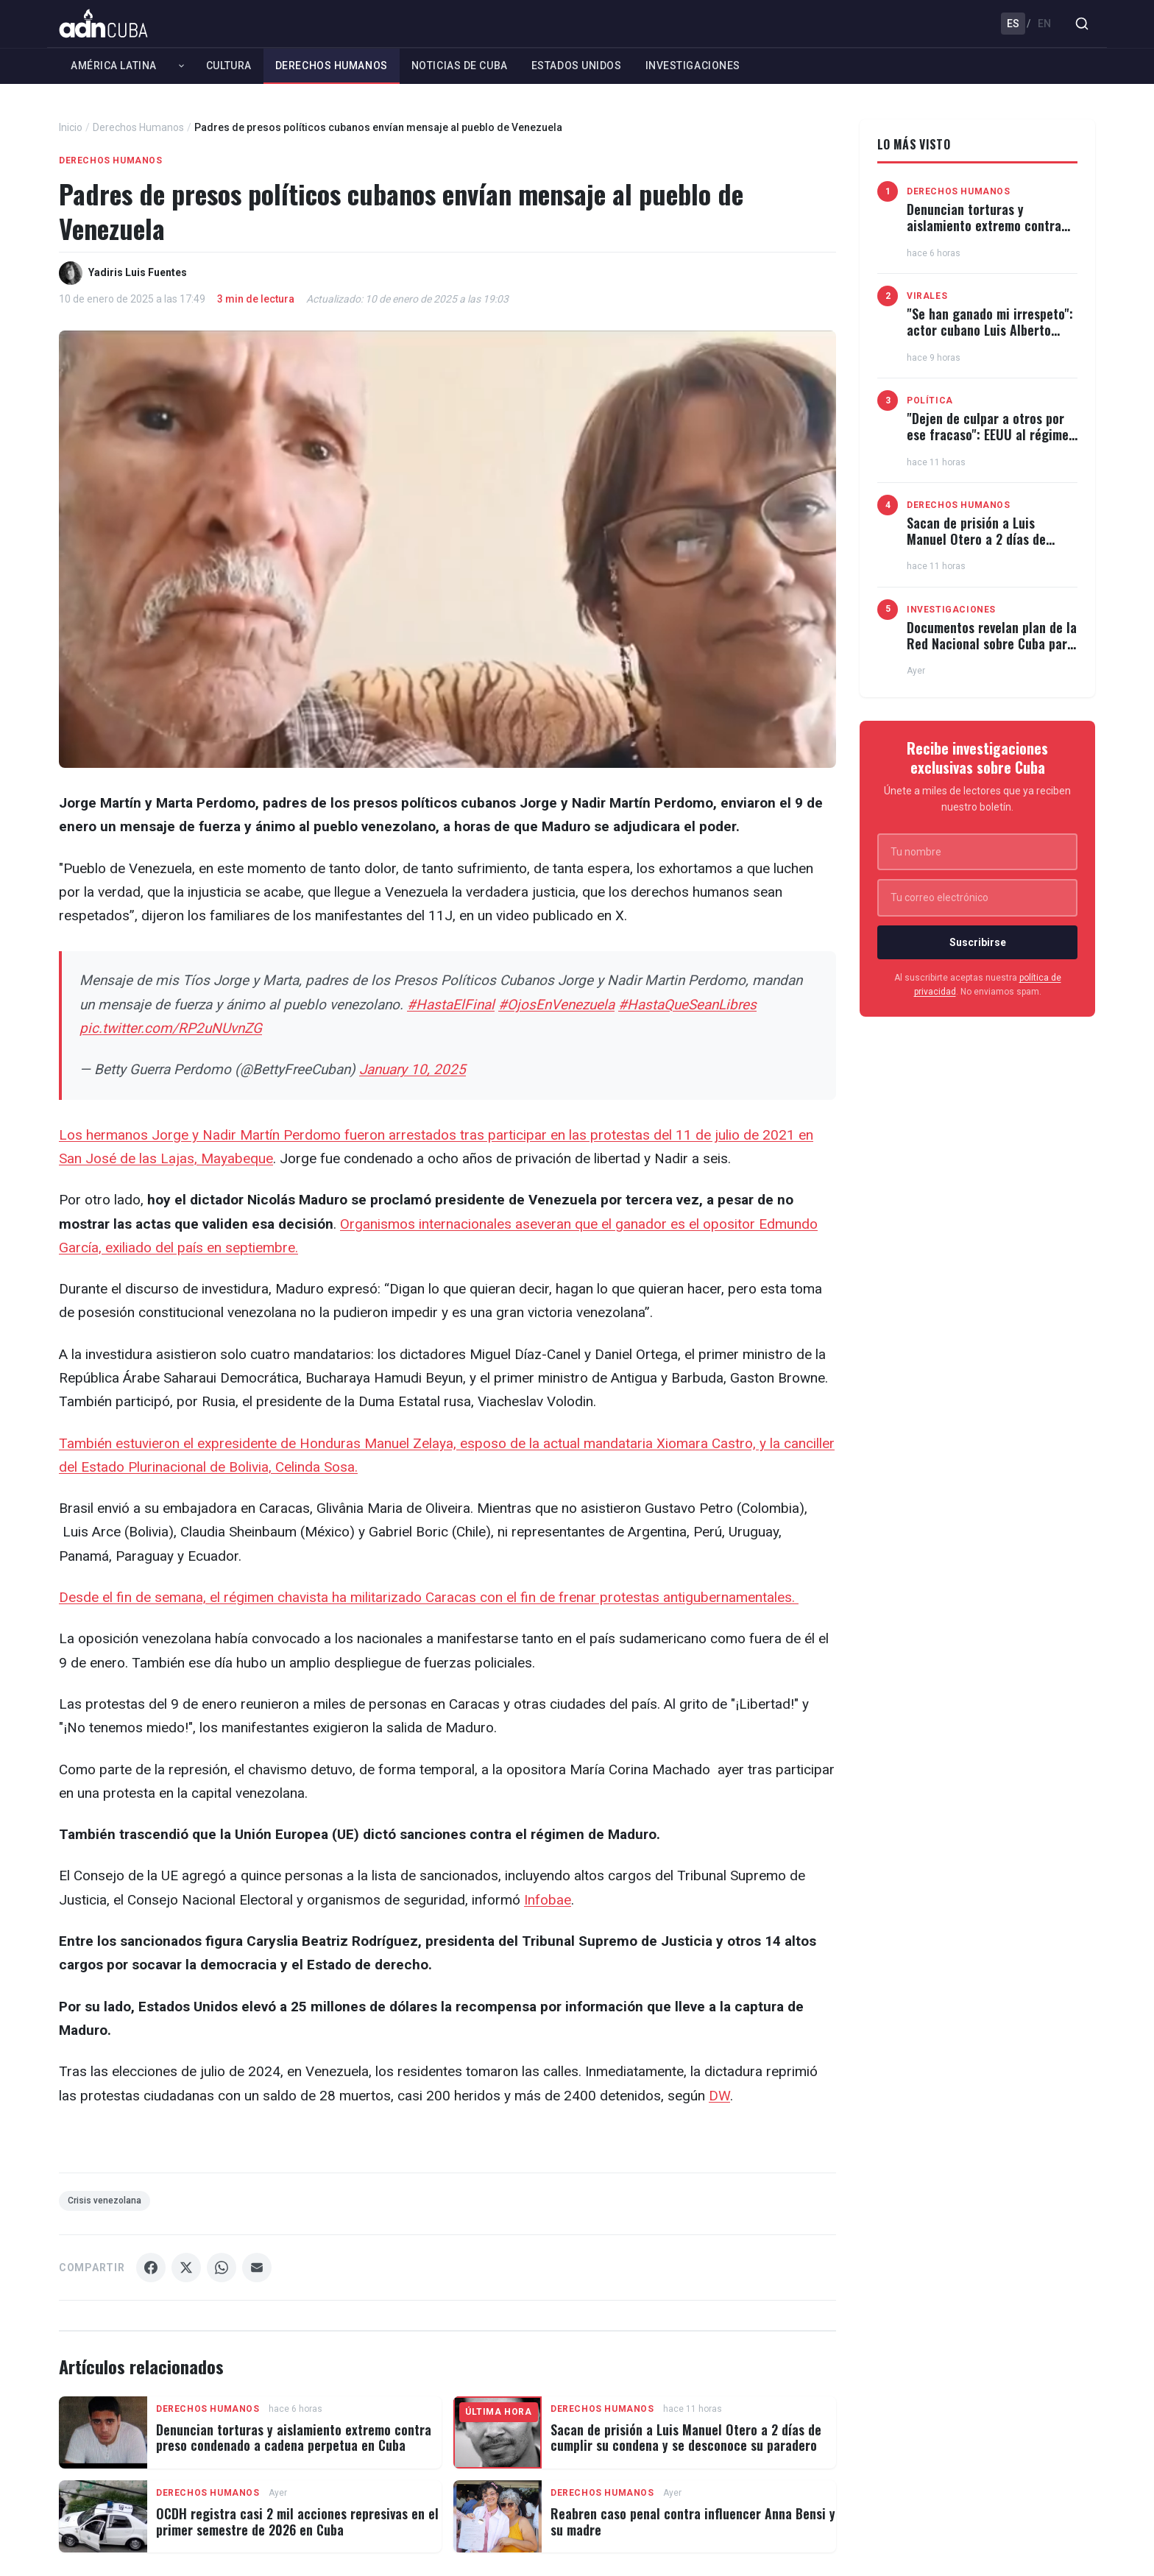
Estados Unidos (576, 65)
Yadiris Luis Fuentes (137, 272)
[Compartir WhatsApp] (221, 2267)
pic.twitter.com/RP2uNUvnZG (170, 1028)
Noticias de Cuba (459, 65)
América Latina (114, 65)
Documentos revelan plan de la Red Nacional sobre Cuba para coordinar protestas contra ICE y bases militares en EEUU (992, 651)
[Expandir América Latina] (181, 65)
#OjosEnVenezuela (556, 1004)
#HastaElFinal (451, 1004)
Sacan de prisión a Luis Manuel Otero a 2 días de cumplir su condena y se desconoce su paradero (686, 2437)
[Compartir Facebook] (151, 2267)
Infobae (547, 1899)
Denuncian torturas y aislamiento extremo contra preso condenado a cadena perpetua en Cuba (293, 2437)
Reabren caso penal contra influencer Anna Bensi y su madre (693, 2521)
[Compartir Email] (257, 2267)
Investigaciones (692, 65)
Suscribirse (977, 942)
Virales (927, 296)
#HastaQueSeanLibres (687, 1004)
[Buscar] (1082, 23)
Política (930, 400)
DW (719, 2095)
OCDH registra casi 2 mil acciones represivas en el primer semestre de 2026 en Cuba (297, 2521)
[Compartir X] (186, 2267)
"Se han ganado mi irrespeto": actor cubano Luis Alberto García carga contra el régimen (990, 337)
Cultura (229, 65)
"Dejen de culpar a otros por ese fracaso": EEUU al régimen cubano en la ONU (991, 434)
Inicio (70, 127)
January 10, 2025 (412, 1069)
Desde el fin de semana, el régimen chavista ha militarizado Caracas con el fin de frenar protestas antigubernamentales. (429, 1597)
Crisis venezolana (104, 2200)
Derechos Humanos (331, 65)
